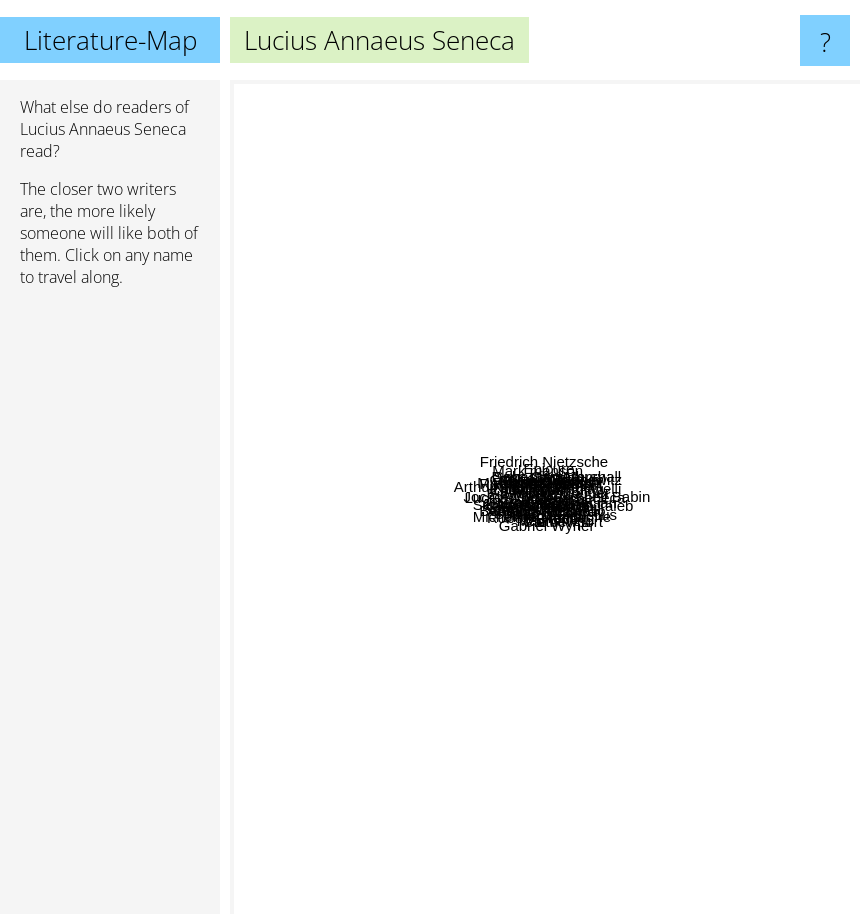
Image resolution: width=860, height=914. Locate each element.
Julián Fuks (414, 770)
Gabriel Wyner (541, 817)
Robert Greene (536, 602)
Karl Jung (306, 437)
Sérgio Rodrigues (339, 598)
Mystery (308, 279)
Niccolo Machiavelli (613, 529)
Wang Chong (708, 609)
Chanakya (738, 633)
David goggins (503, 566)
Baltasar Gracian (607, 549)
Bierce (629, 617)
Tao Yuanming (712, 404)
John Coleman (614, 225)
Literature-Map (110, 40)
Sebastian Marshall (697, 139)
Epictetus (611, 454)
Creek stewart (631, 256)
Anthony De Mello (517, 771)
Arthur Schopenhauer (312, 312)
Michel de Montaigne (601, 568)
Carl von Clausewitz (622, 470)
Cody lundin (409, 322)
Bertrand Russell (365, 622)
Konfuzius (692, 301)
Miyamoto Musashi (515, 415)
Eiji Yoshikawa (453, 414)
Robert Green (562, 508)
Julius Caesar (511, 548)
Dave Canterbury (561, 159)
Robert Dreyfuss (413, 292)
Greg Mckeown (385, 680)
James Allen (479, 699)
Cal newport (675, 753)
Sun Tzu (501, 619)
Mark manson (416, 196)
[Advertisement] (110, 609)
